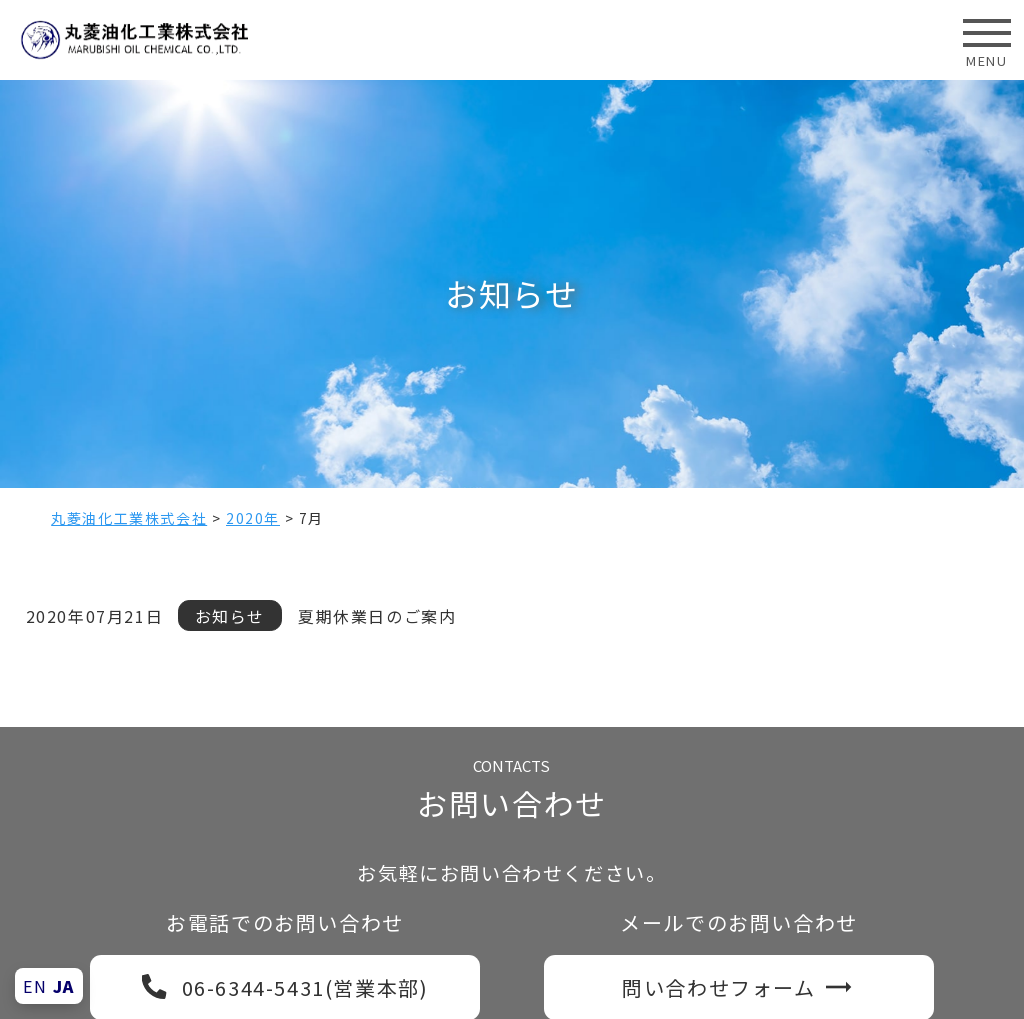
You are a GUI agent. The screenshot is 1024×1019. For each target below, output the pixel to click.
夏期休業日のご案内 (377, 616)
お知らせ (230, 616)
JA (64, 986)
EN (35, 986)
